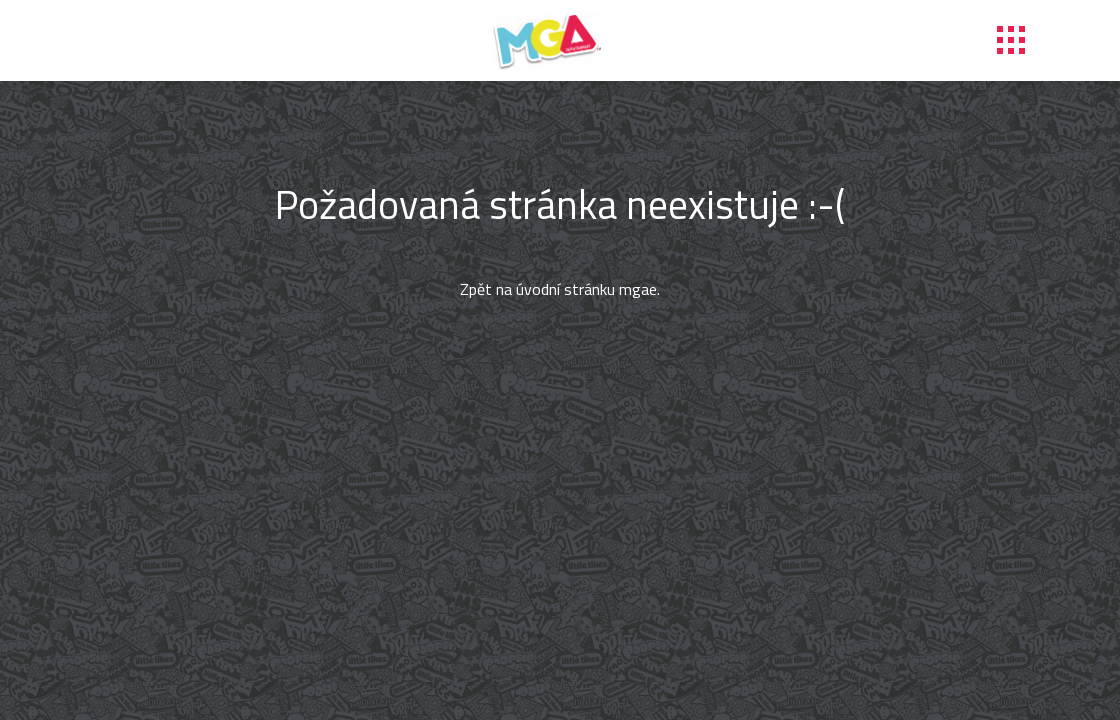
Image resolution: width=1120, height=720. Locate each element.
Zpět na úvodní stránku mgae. (560, 289)
